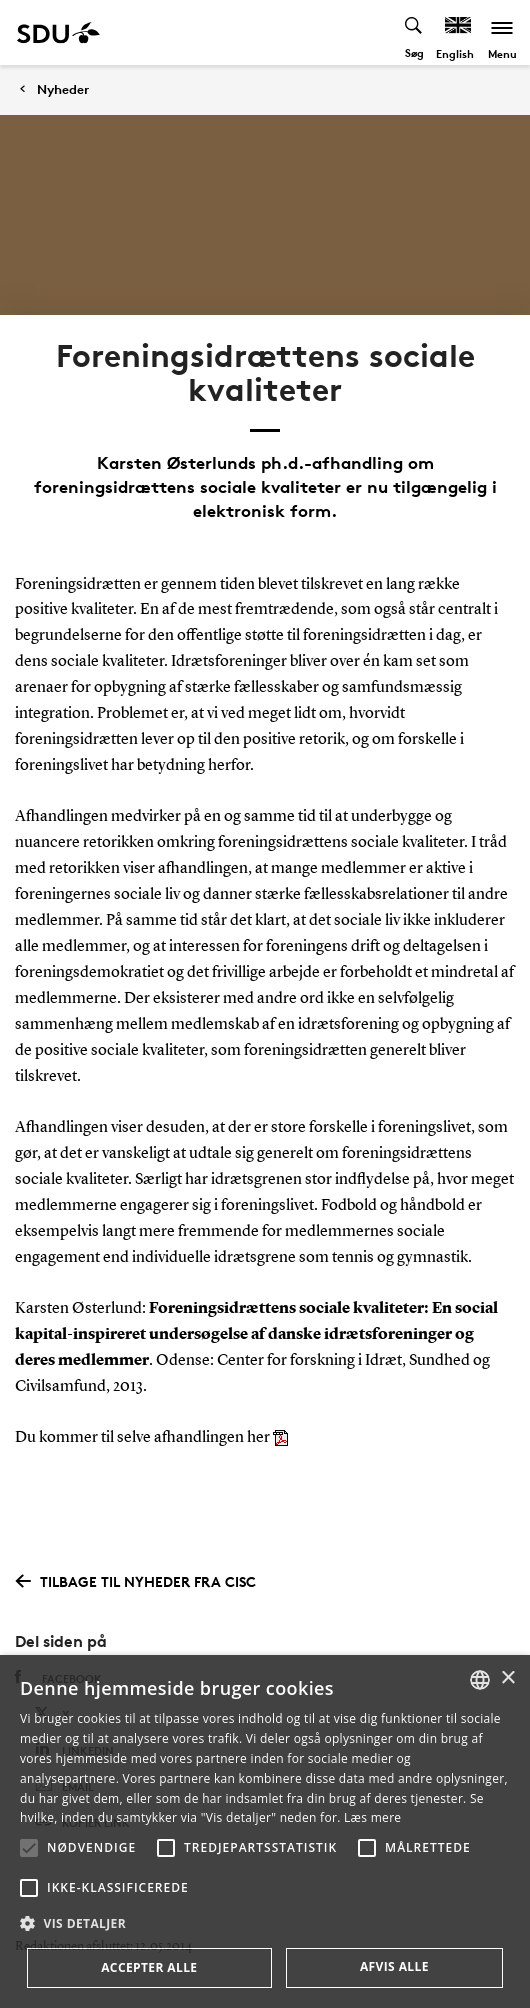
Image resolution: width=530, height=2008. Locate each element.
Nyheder (63, 89)
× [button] (507, 1678)
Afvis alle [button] (394, 1966)
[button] (29, 1848)
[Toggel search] (414, 32)
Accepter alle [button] (149, 1967)
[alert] (265, 1831)
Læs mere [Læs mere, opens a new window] (372, 1817)
